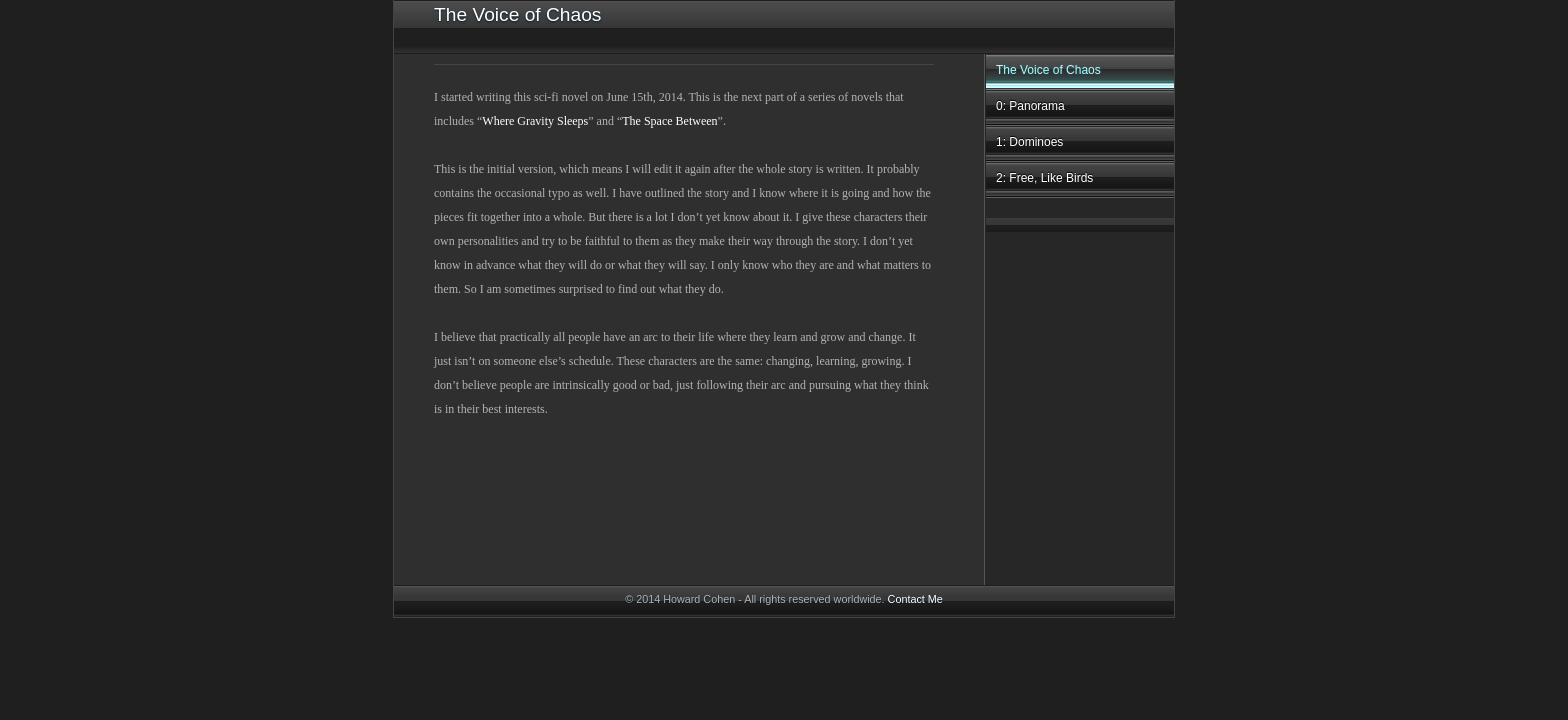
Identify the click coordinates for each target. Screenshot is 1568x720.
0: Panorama (1030, 106)
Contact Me (915, 599)
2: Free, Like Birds (1044, 178)
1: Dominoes (1029, 142)
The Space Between (669, 121)
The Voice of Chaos (1048, 70)
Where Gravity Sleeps (535, 121)
